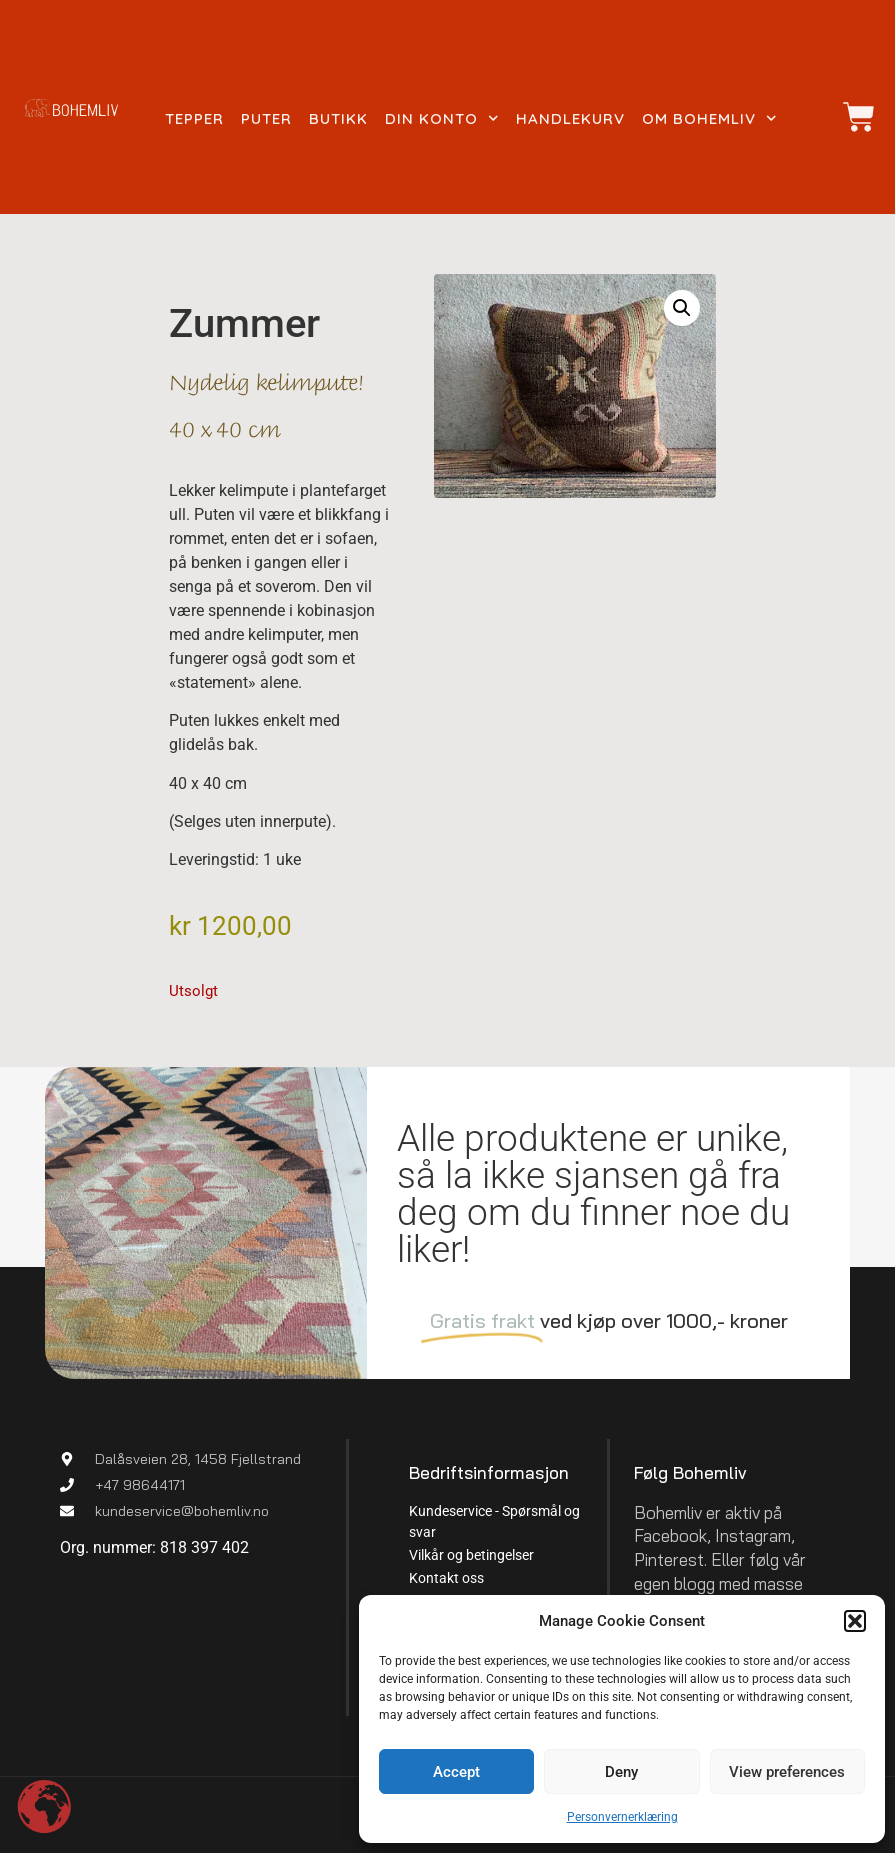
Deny (621, 1772)
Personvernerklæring (622, 1817)
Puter (266, 118)
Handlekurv (570, 118)
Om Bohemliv (709, 119)
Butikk (338, 118)
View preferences (787, 1772)
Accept (456, 1772)
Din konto (442, 119)
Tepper (194, 118)
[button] (855, 1621)
